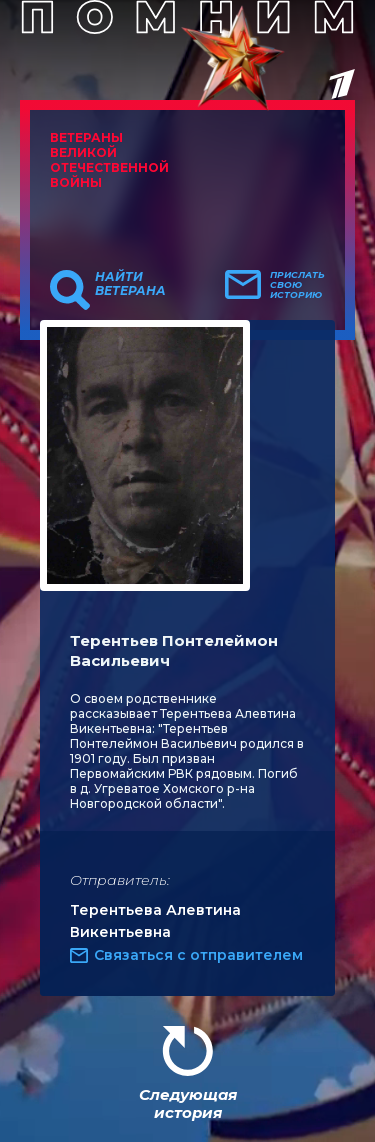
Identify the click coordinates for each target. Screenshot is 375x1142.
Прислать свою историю (297, 285)
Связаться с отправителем (198, 955)
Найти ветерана (130, 284)
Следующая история (188, 1103)
